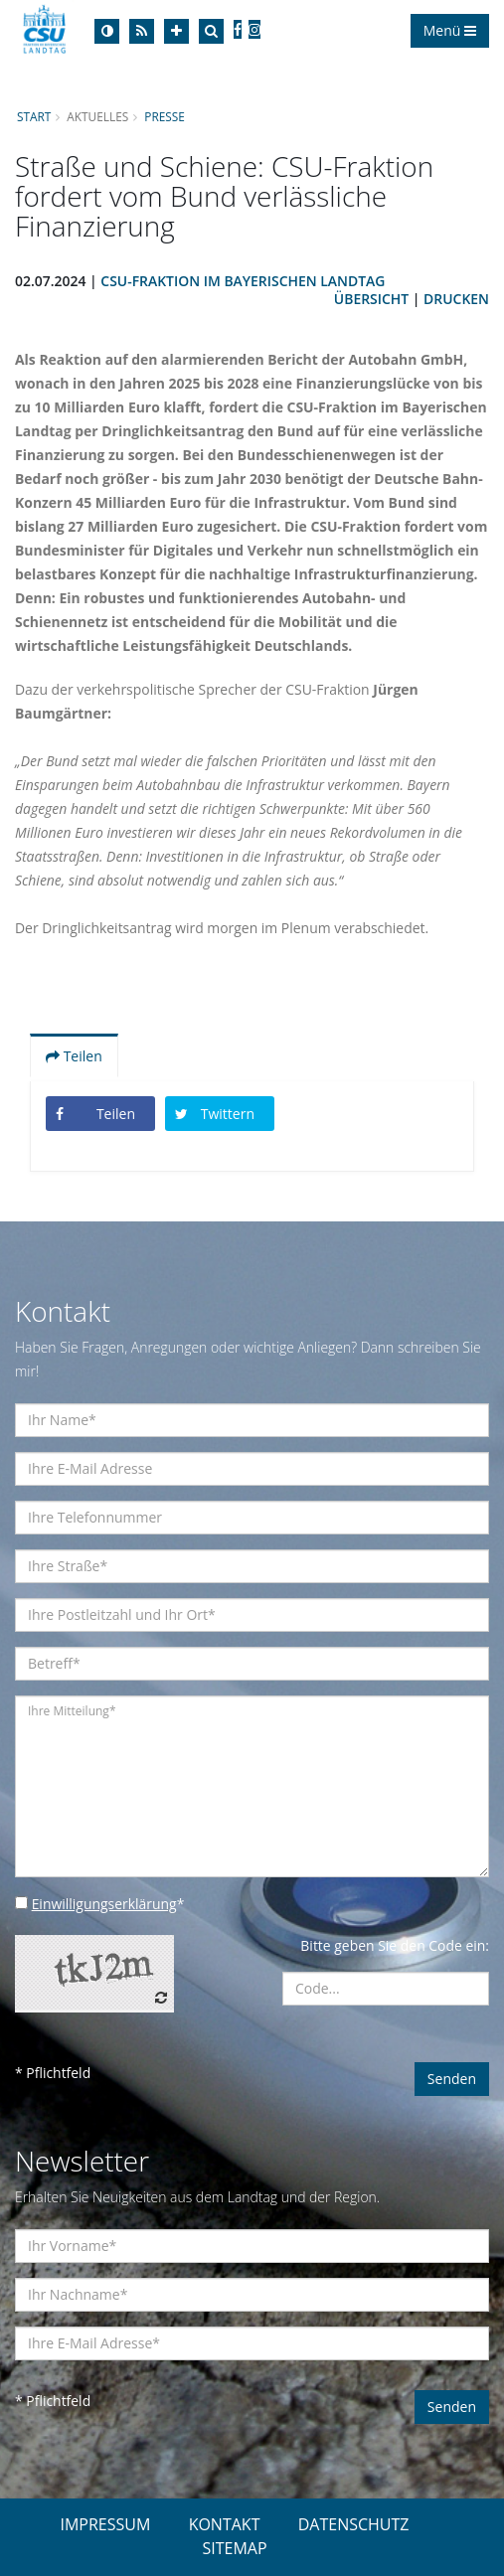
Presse (165, 116)
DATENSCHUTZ (354, 2524)
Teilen (74, 1055)
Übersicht (371, 298)
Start (34, 116)
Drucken (456, 298)
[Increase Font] (176, 31)
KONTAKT (224, 2524)
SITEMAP (234, 2548)
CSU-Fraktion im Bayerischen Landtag (244, 280)
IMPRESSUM (105, 2524)
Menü (449, 30)
